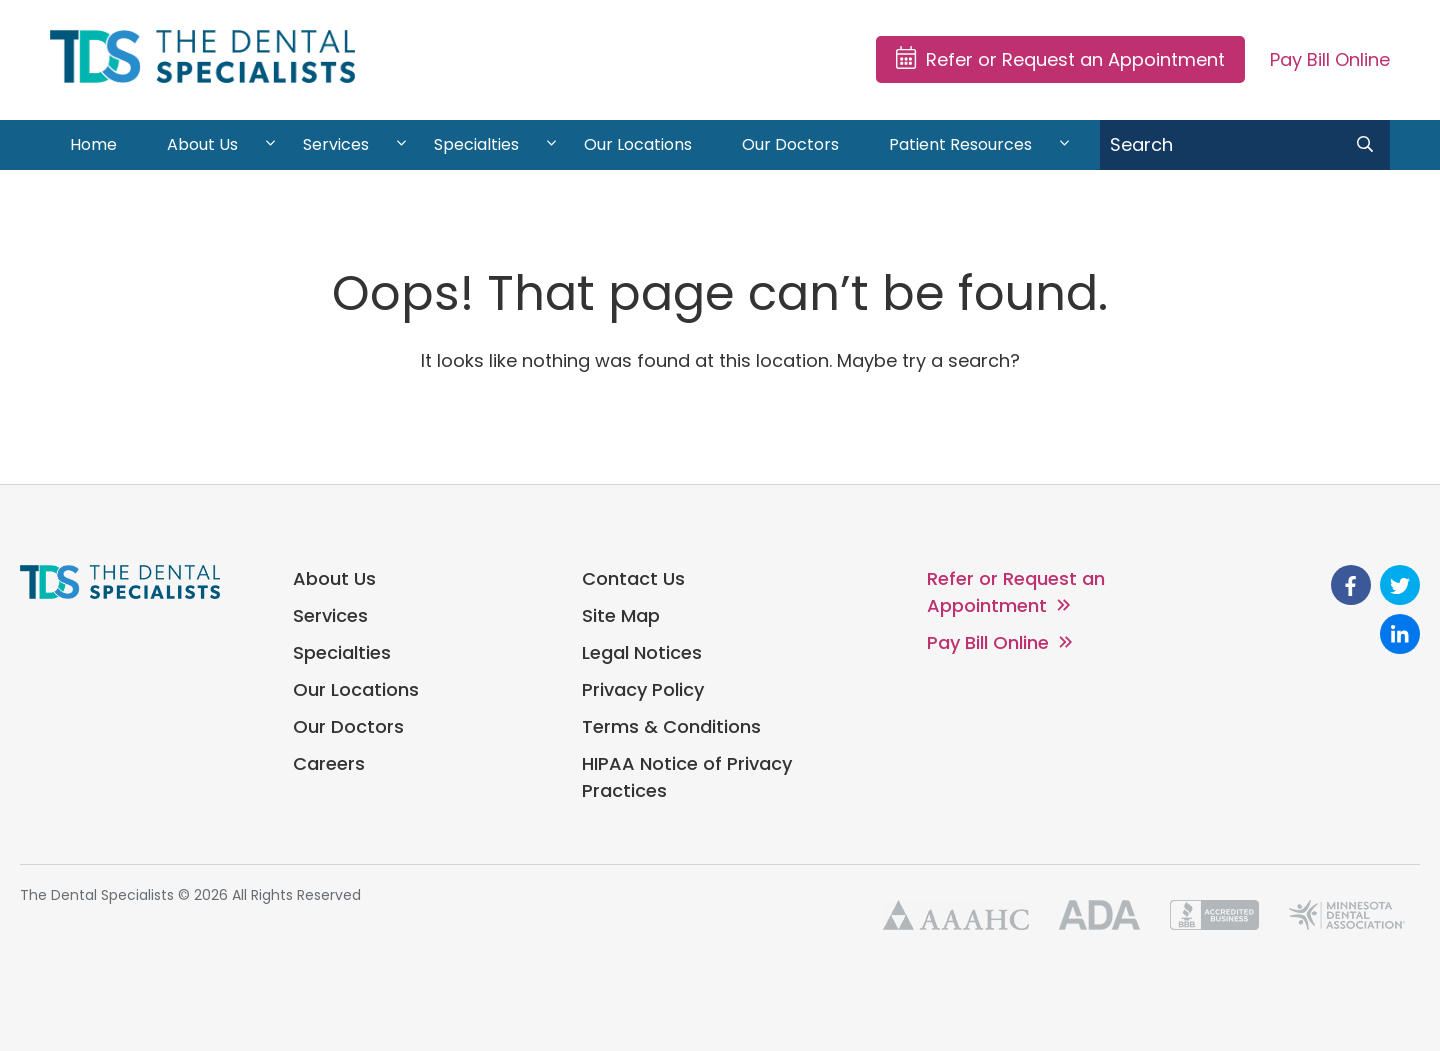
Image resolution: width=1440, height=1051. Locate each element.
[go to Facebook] (1351, 585)
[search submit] (1365, 145)
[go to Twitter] (1400, 585)
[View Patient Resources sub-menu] (1064, 145)
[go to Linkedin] (1400, 634)
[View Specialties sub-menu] (551, 145)
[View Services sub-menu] (401, 145)
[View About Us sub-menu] (270, 145)
